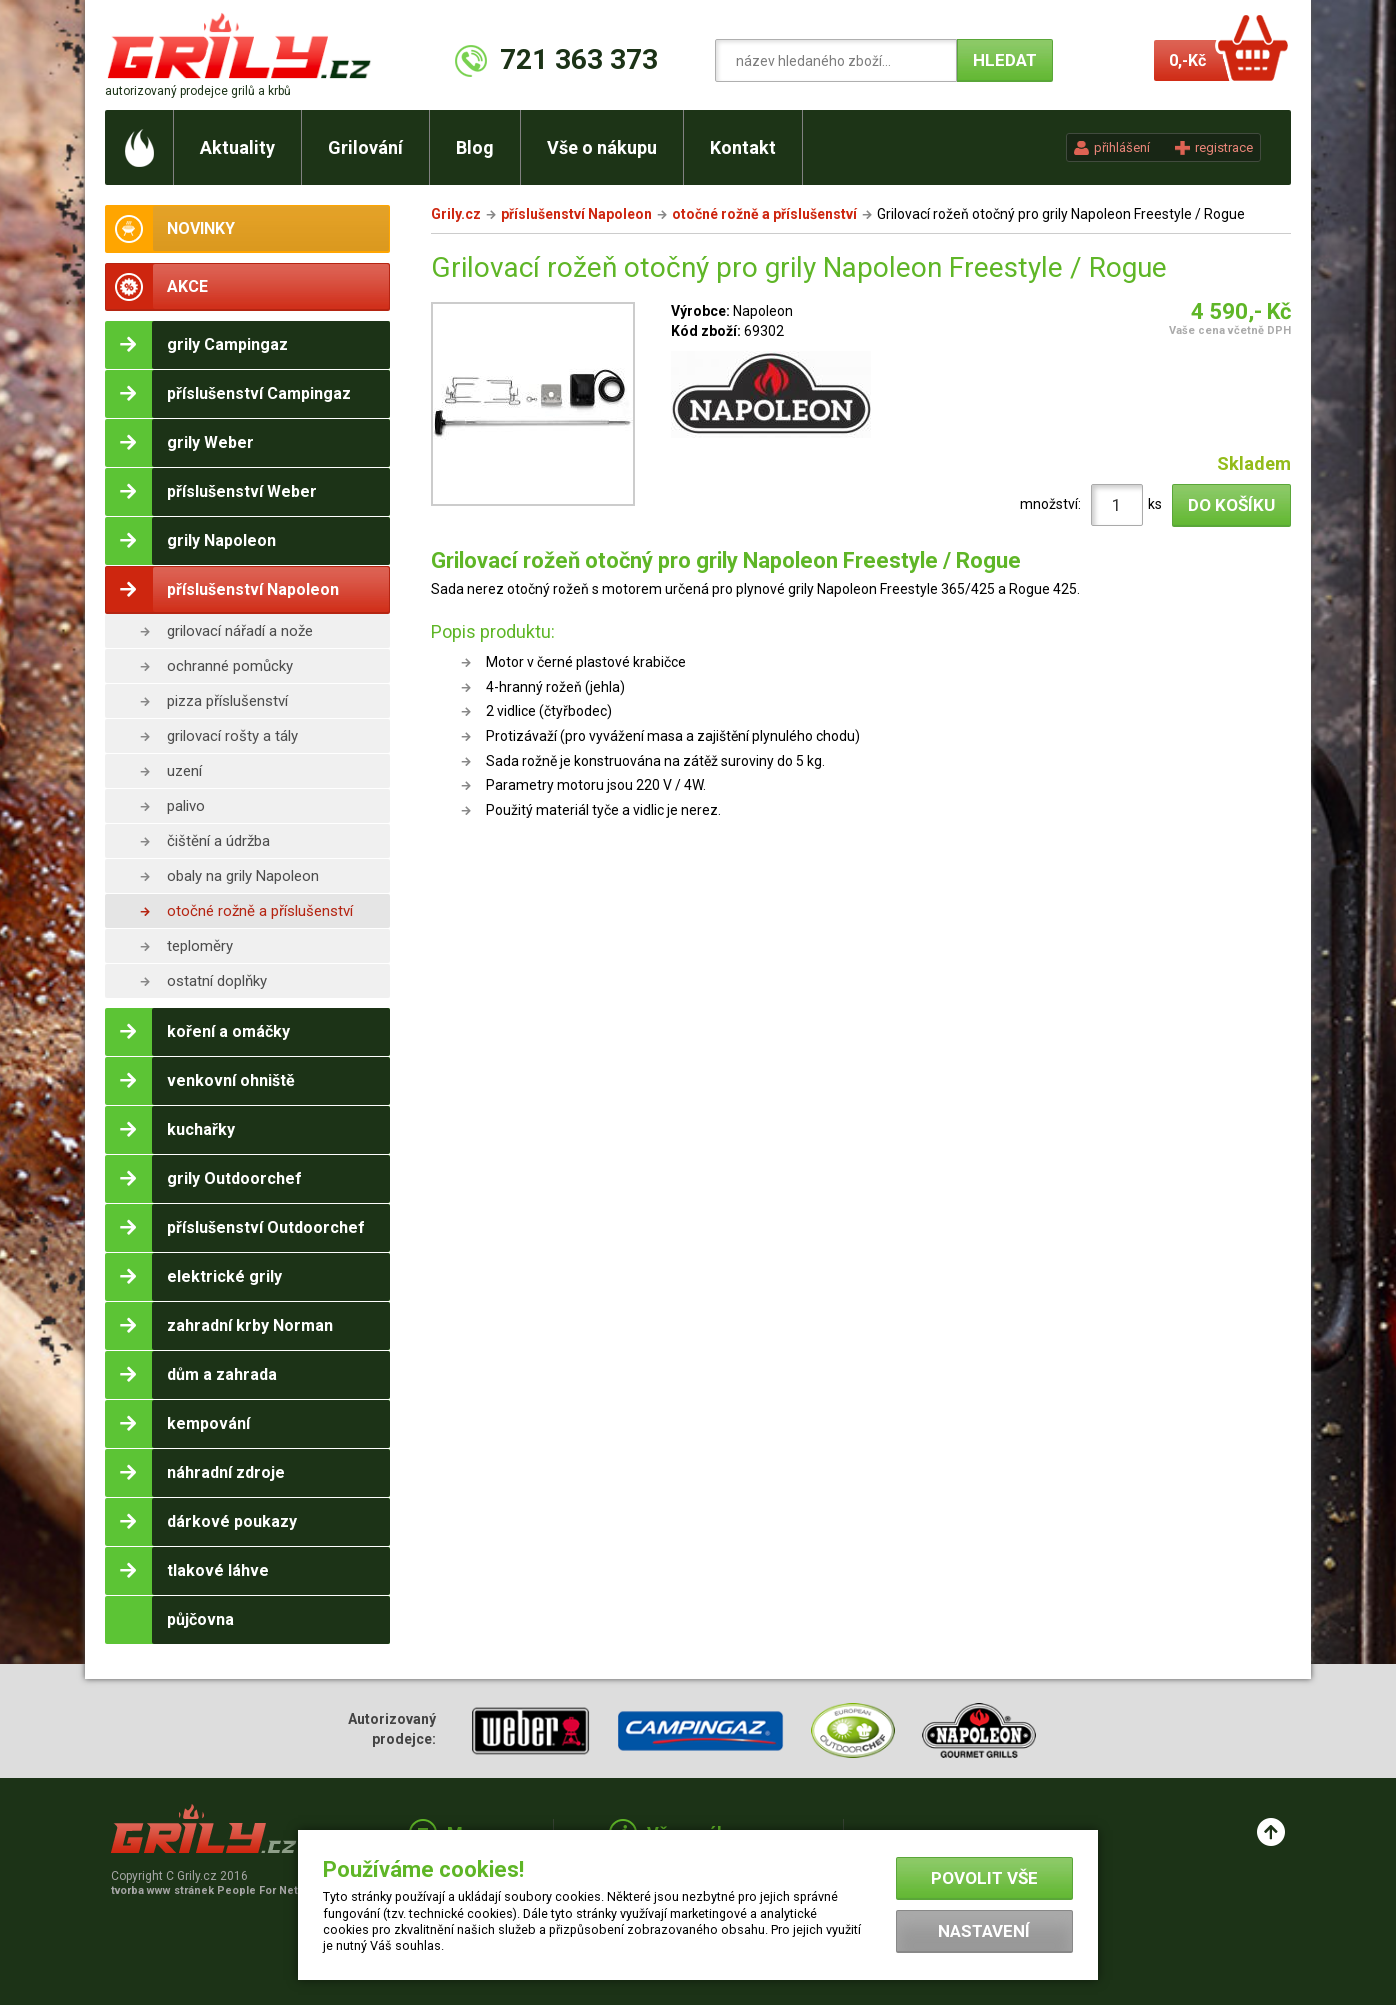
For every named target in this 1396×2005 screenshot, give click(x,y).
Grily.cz (456, 214)
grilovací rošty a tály (232, 736)
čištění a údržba (218, 841)
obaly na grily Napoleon (243, 876)
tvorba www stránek (215, 1890)
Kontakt (743, 147)
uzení (184, 771)
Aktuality (237, 147)
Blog (475, 147)
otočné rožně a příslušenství (260, 911)
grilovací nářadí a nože (240, 631)
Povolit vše (984, 1878)
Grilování (365, 147)
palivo (186, 806)
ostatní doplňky (217, 981)
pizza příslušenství (227, 701)
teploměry (200, 946)
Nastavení (984, 1931)
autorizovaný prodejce (198, 91)
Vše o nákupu (602, 147)
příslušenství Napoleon (576, 214)
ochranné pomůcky (230, 666)
